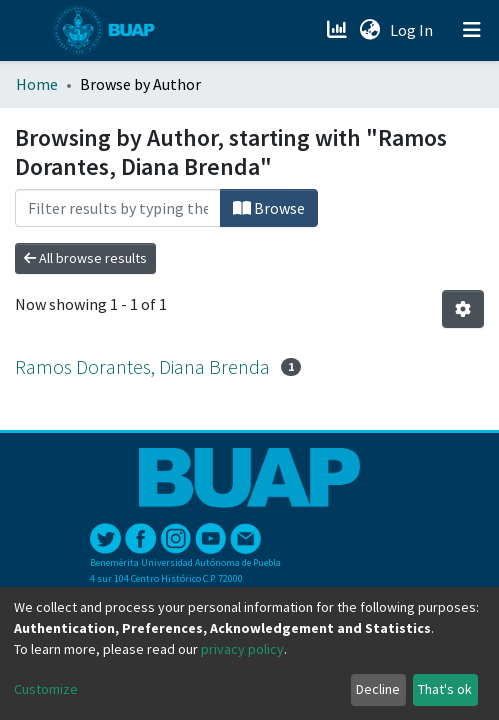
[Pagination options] (463, 309)
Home (37, 84)
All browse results (85, 258)
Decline (378, 689)
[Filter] (118, 208)
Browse (269, 208)
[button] (369, 30)
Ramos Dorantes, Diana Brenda (142, 366)
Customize (46, 689)
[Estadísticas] (338, 30)
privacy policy (242, 649)
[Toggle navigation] (472, 30)
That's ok (445, 689)
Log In (413, 30)
